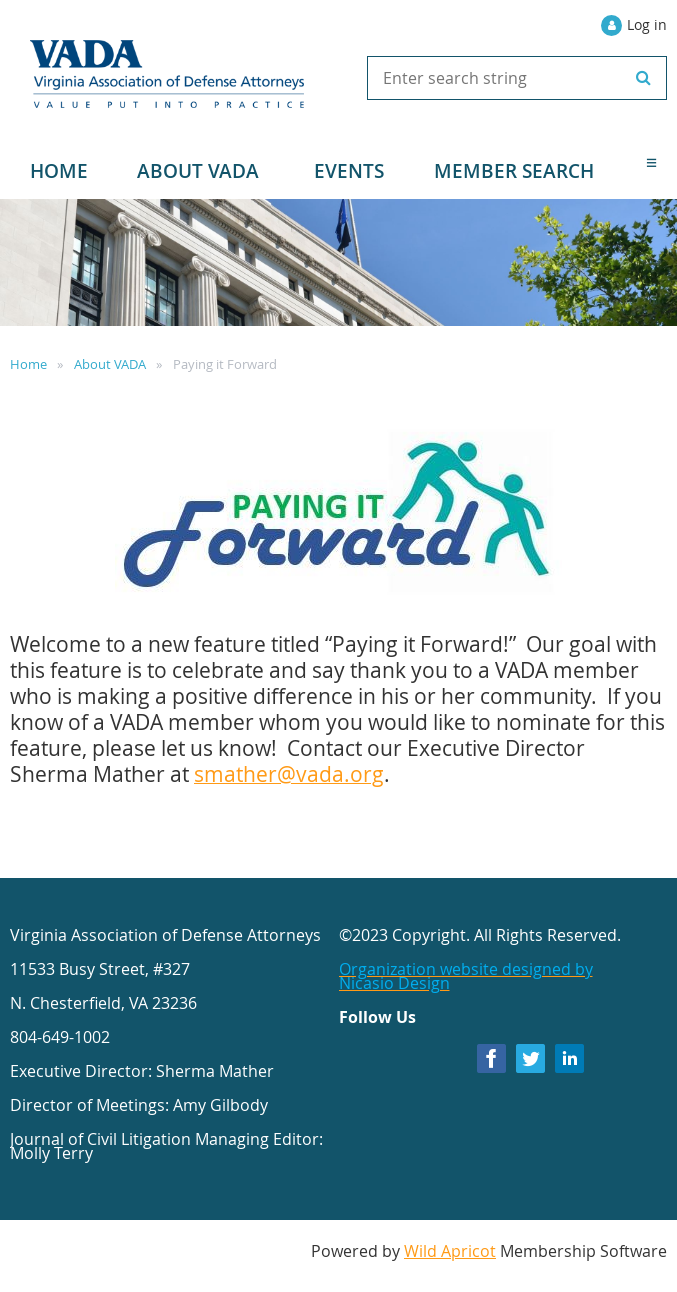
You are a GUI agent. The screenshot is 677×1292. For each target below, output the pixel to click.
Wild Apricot (450, 1251)
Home (28, 364)
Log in (647, 24)
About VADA (110, 364)
